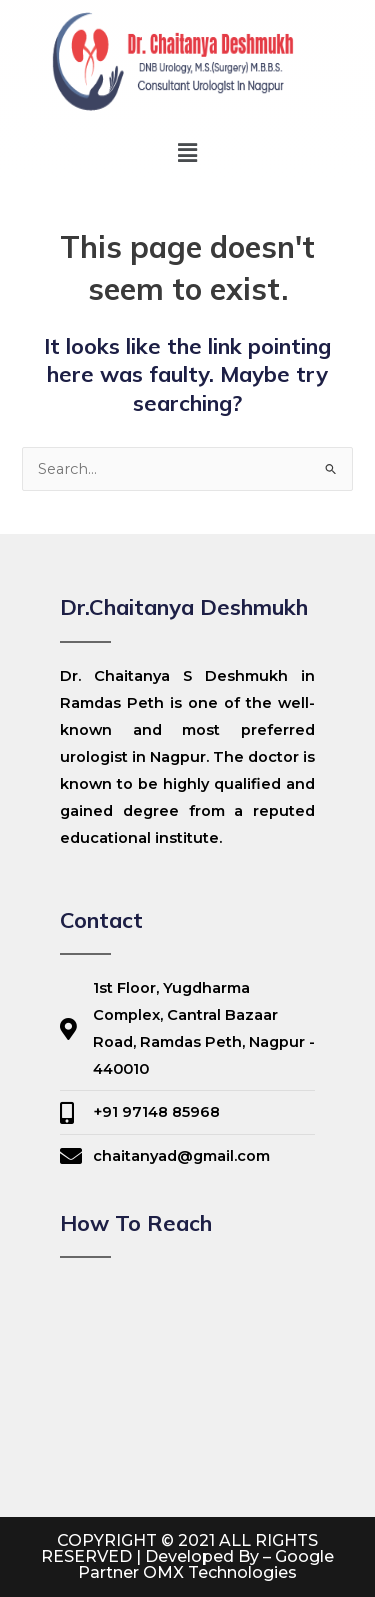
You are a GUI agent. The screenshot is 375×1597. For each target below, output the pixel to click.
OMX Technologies (220, 1572)
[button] (187, 153)
